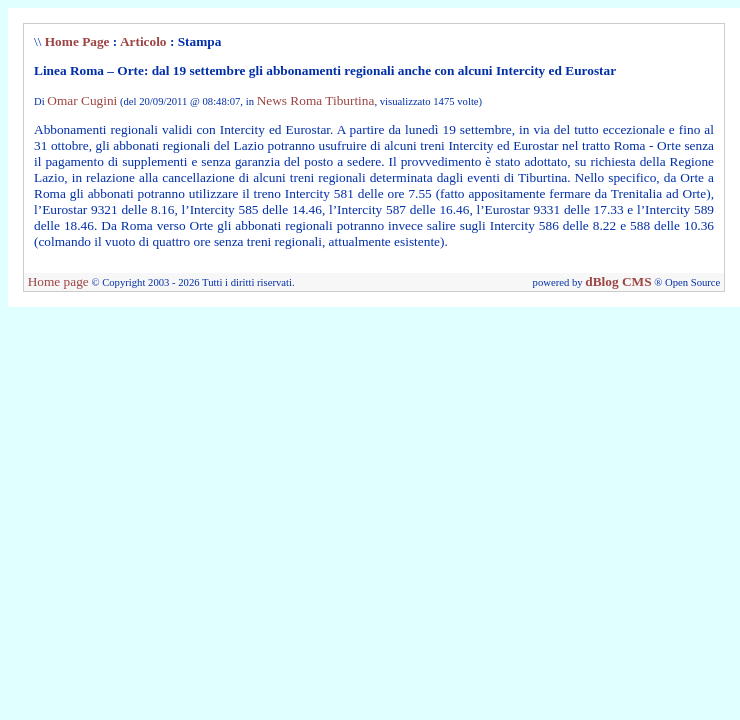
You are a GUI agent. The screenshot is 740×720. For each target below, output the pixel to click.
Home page (58, 281)
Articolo (143, 41)
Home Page (77, 41)
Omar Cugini (82, 100)
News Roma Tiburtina (316, 100)
